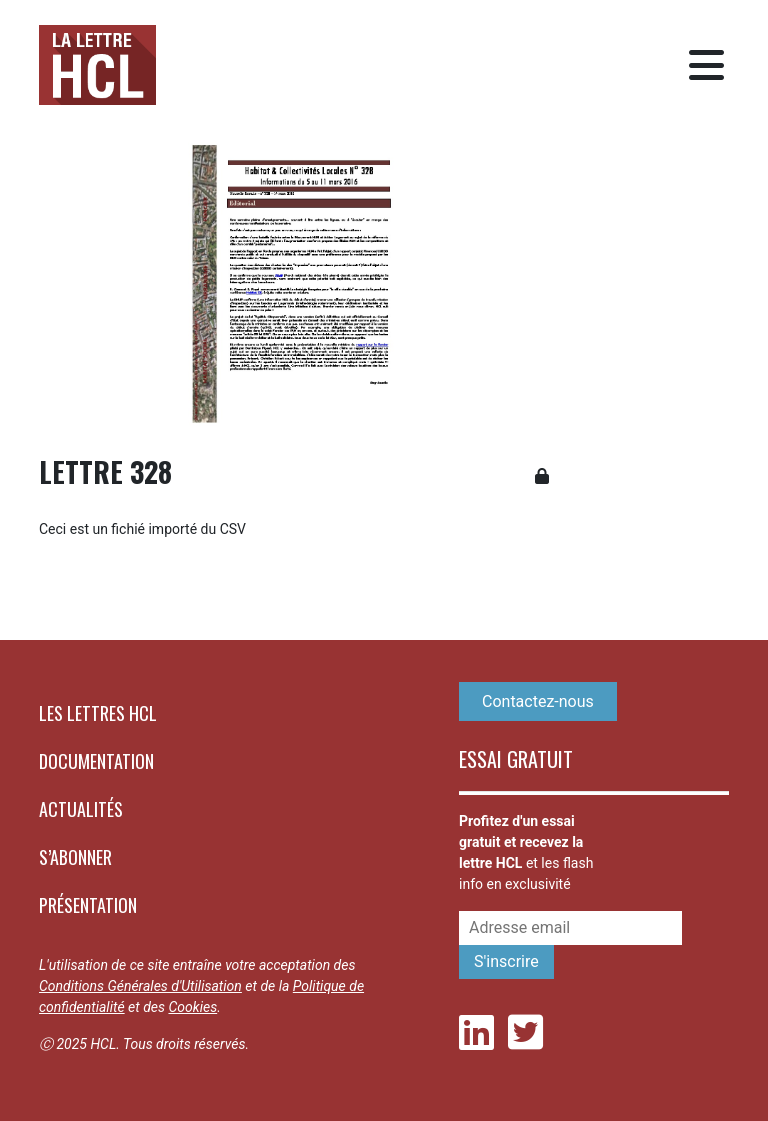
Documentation (96, 761)
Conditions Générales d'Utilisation (140, 986)
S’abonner (75, 857)
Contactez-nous (538, 701)
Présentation (88, 905)
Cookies (192, 1007)
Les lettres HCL (98, 713)
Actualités (81, 809)
